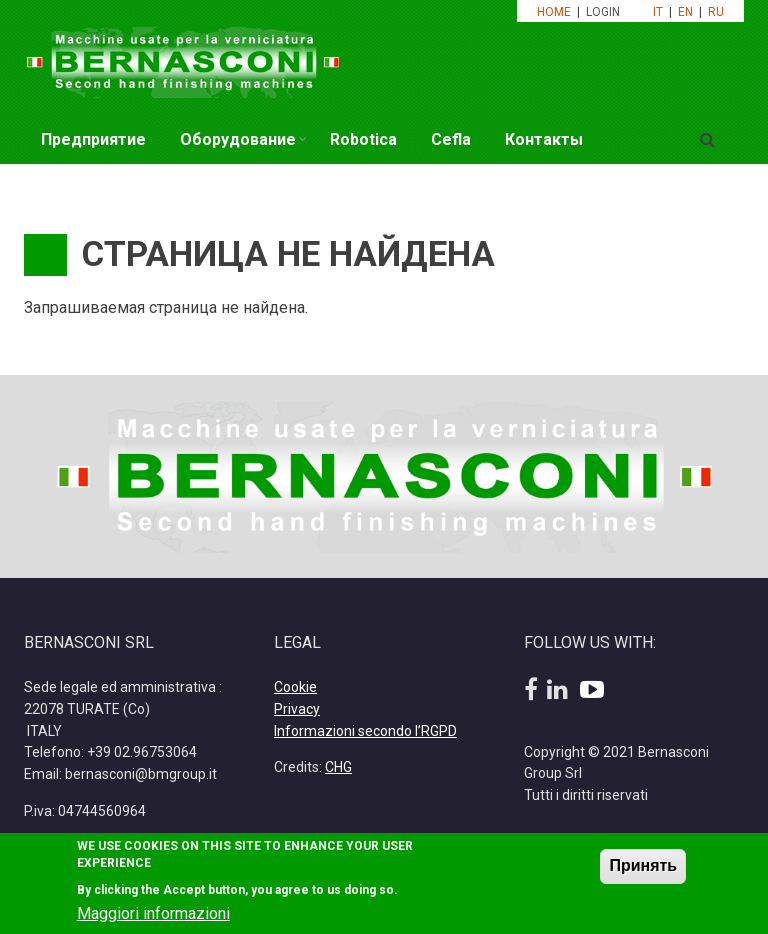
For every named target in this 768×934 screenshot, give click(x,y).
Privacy (297, 709)
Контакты (544, 139)
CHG (338, 767)
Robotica (363, 139)
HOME (554, 12)
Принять (643, 874)
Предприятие (93, 139)
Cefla (451, 139)
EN (685, 12)
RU (716, 12)
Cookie (295, 687)
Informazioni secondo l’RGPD (365, 731)
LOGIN (604, 12)
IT (658, 12)
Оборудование (238, 139)
